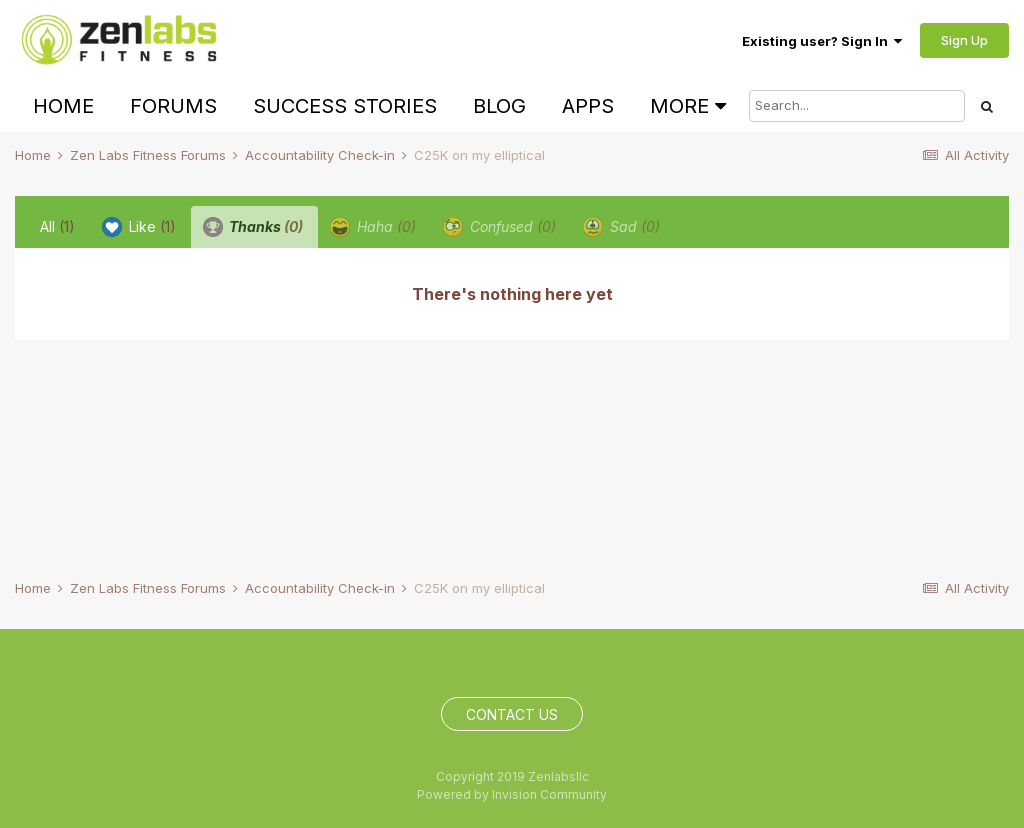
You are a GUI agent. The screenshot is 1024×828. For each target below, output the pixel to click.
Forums (173, 106)
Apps (588, 106)
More (688, 106)
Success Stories (345, 106)
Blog (499, 106)
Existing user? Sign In (822, 41)
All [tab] (57, 226)
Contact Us (512, 714)
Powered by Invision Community (512, 794)
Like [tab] (139, 227)
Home (63, 106)
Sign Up (964, 40)
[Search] (857, 106)
